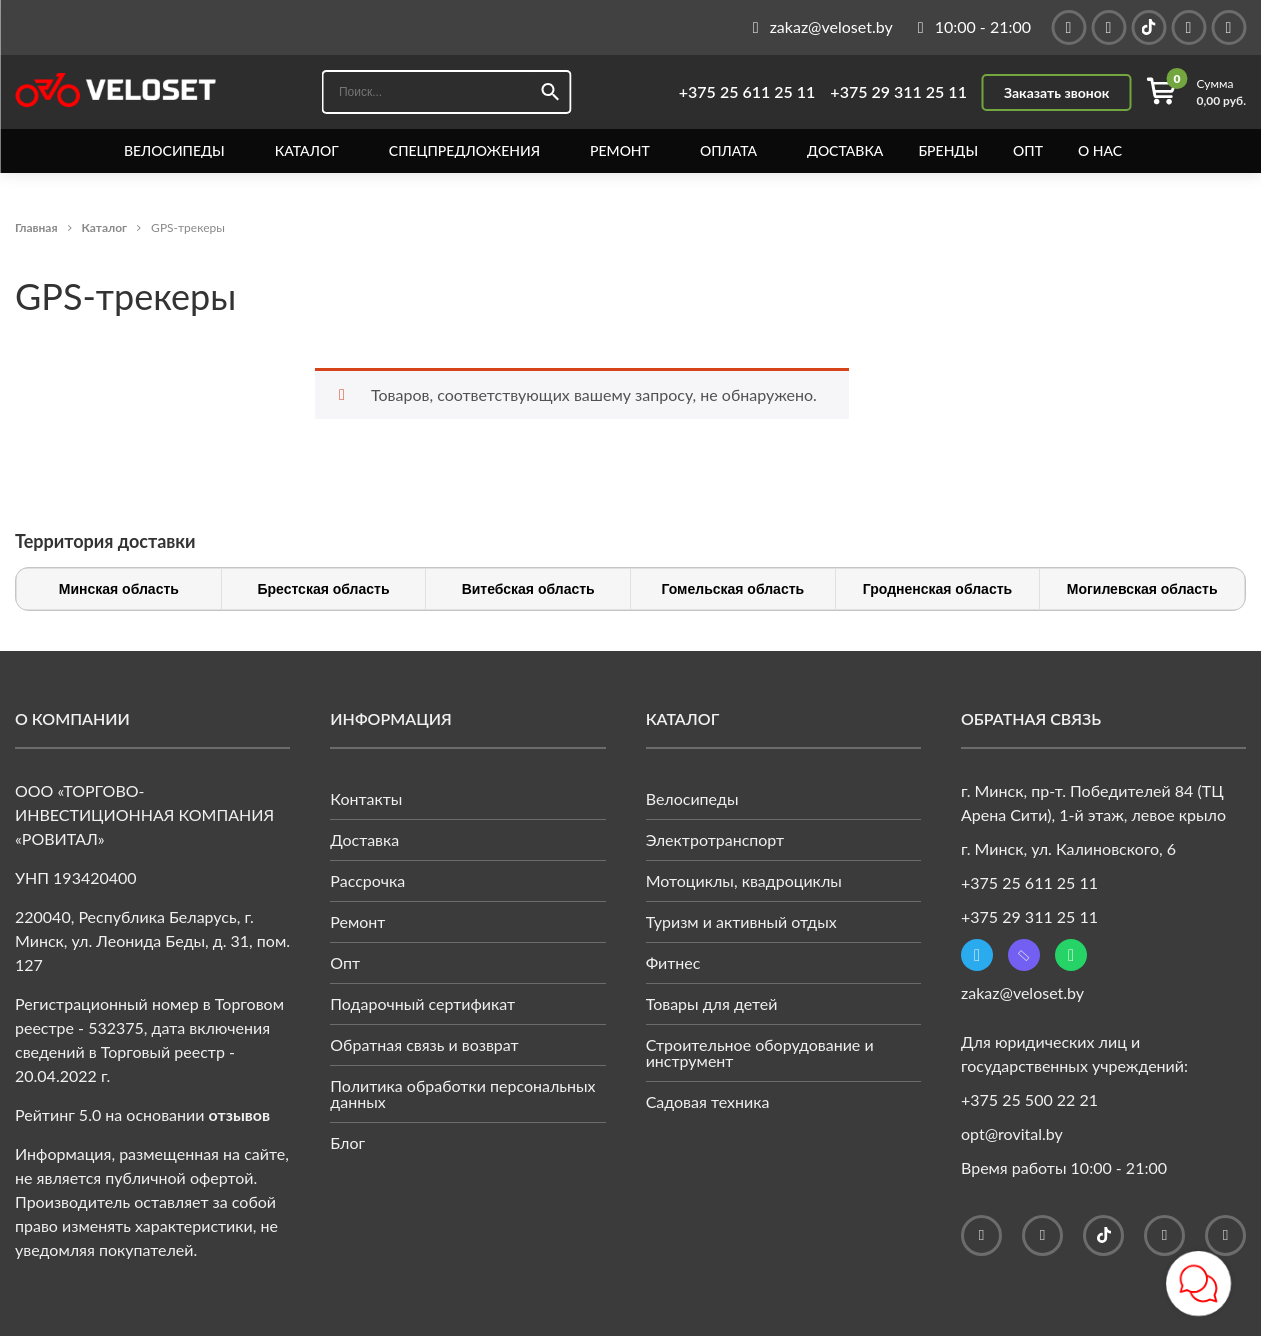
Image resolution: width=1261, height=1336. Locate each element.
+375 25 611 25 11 (747, 92)
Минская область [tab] (119, 589)
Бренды (948, 151)
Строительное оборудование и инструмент (760, 1052)
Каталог (307, 151)
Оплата (728, 151)
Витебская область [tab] (528, 589)
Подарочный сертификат (422, 1003)
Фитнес (673, 962)
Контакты (366, 798)
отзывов (240, 1114)
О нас (1100, 151)
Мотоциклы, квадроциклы (744, 880)
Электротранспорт (715, 839)
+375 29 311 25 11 (898, 92)
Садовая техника (708, 1101)
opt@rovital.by (1012, 1133)
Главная (36, 227)
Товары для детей (712, 1003)
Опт (1028, 151)
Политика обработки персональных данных (462, 1093)
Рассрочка (367, 880)
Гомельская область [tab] (732, 589)
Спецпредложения (464, 151)
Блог (347, 1142)
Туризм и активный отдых (741, 921)
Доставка (845, 151)
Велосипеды (174, 151)
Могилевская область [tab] (1142, 589)
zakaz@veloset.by (1022, 992)
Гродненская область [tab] (937, 589)
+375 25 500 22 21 (1029, 1099)
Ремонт (620, 151)
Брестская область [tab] (323, 589)
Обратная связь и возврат (424, 1044)
